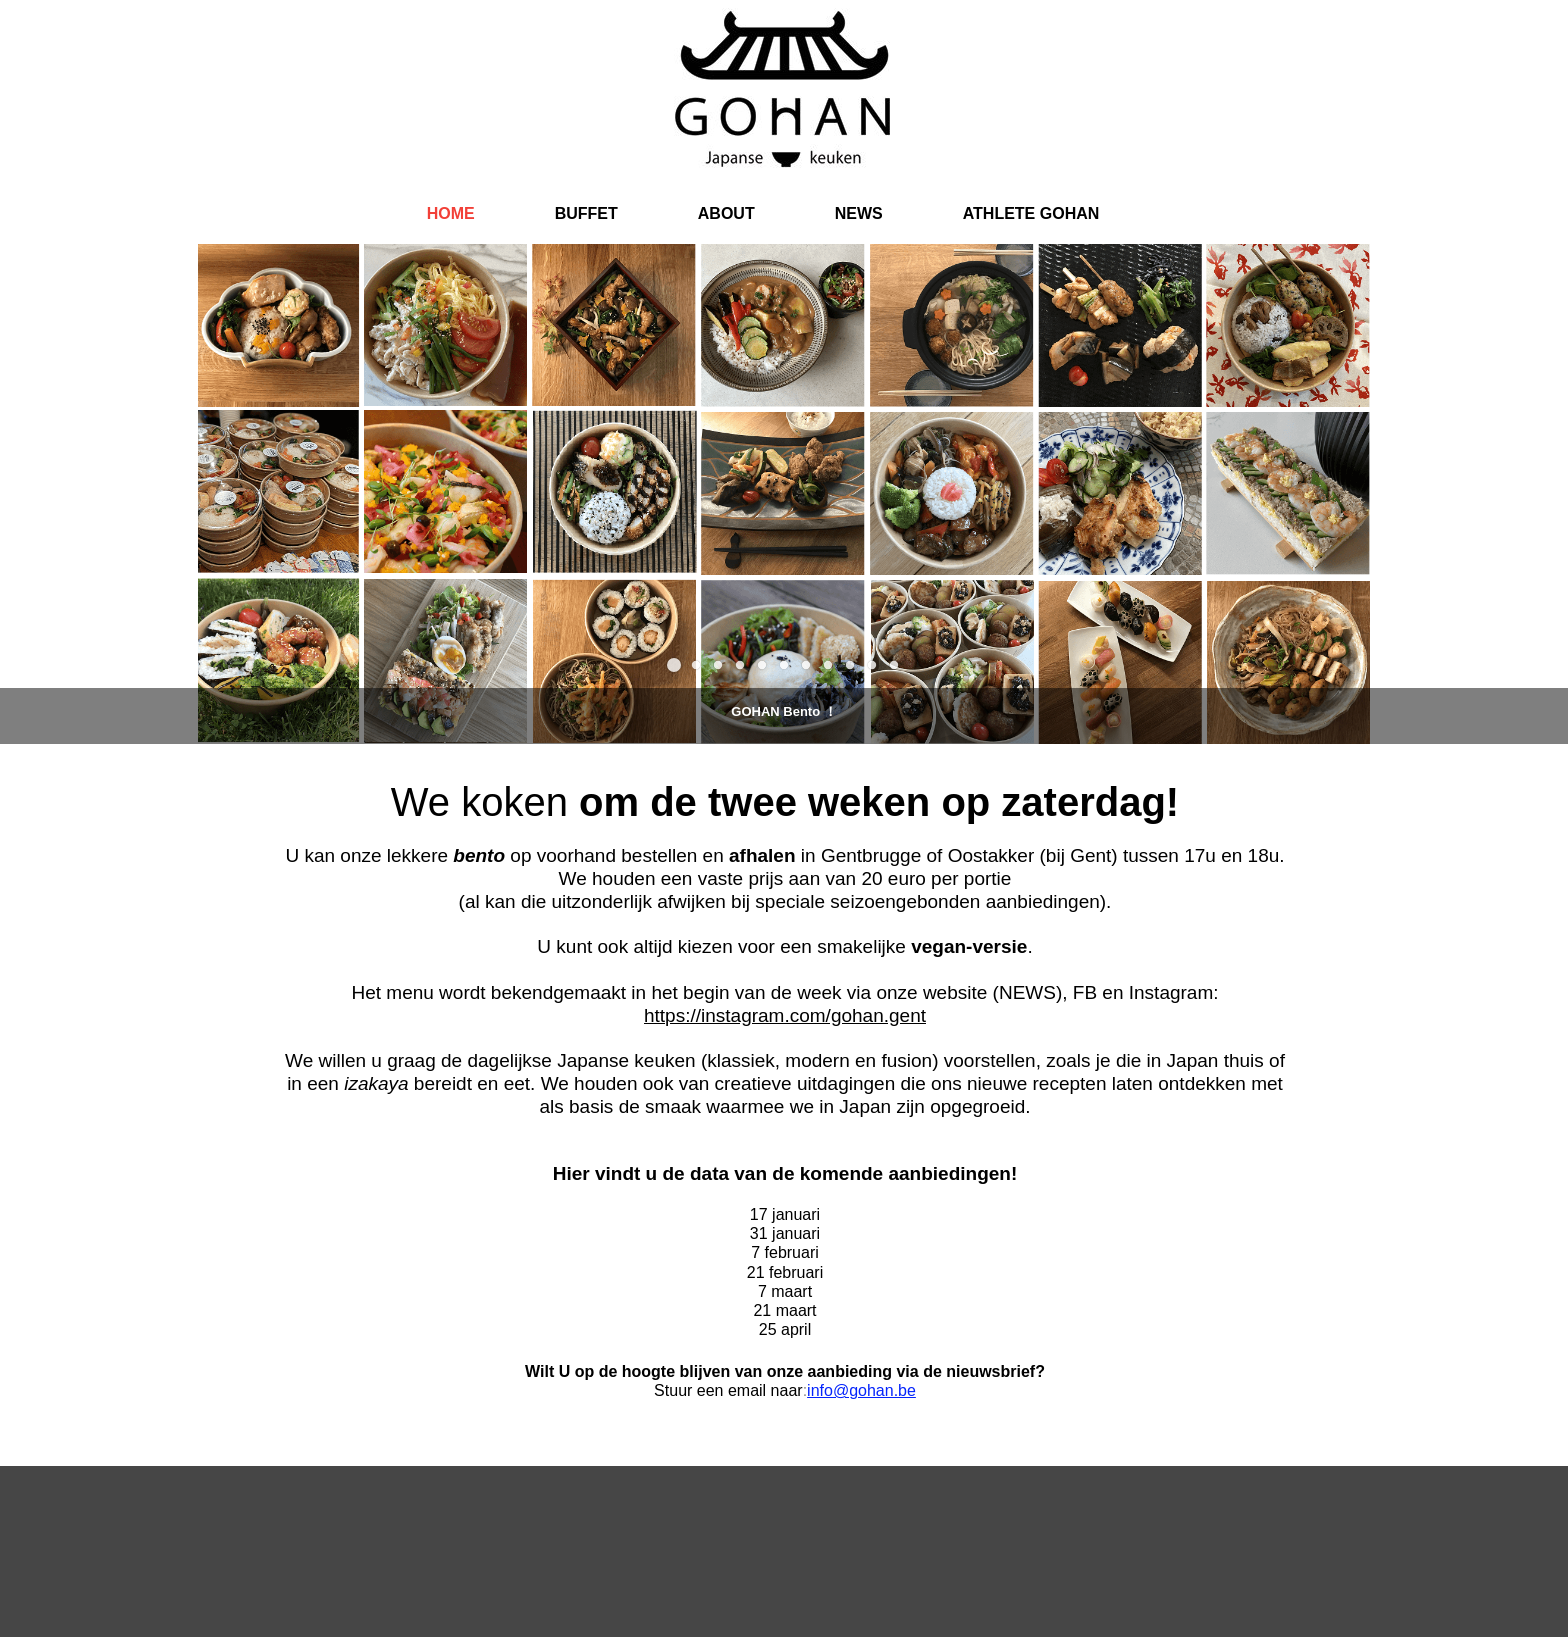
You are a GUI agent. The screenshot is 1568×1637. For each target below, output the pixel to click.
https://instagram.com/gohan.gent (785, 1015)
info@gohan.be (861, 1390)
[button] (674, 665)
